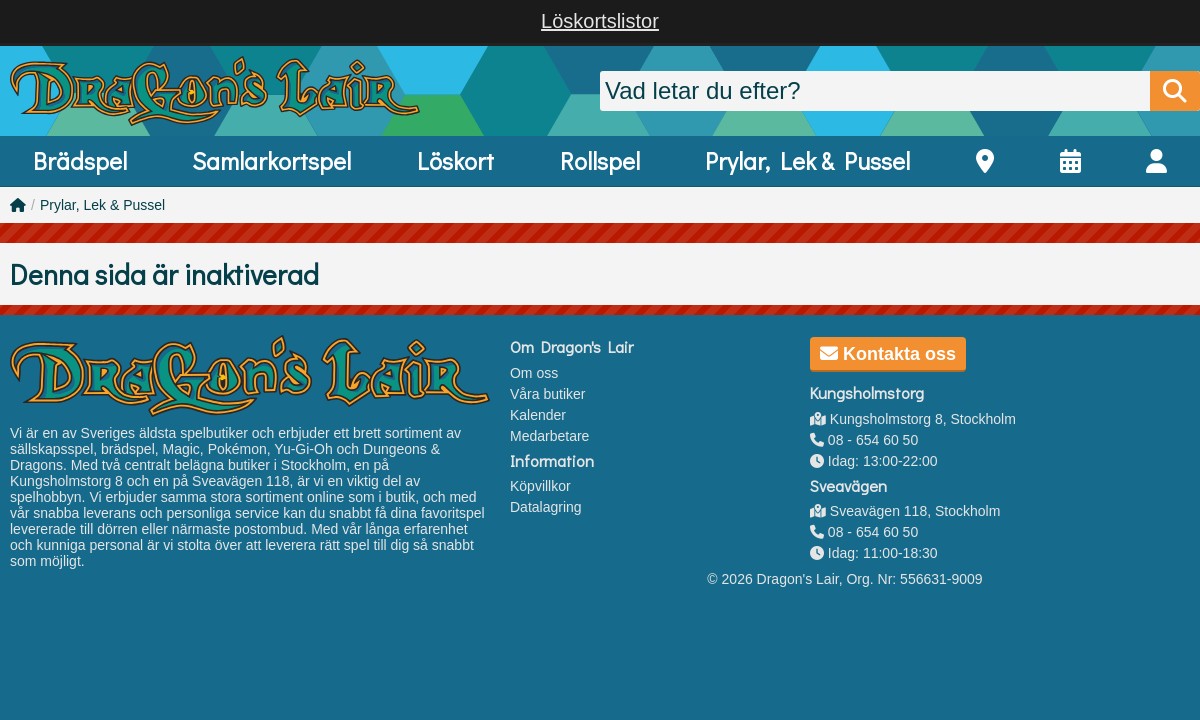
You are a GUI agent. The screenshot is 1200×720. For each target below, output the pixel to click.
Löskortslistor (600, 21)
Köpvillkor (540, 486)
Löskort (455, 160)
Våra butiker (547, 394)
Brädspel (80, 160)
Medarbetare (549, 436)
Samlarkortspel (271, 160)
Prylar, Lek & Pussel (807, 160)
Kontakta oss (888, 354)
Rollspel (600, 160)
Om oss (534, 373)
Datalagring (546, 507)
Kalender (538, 415)
